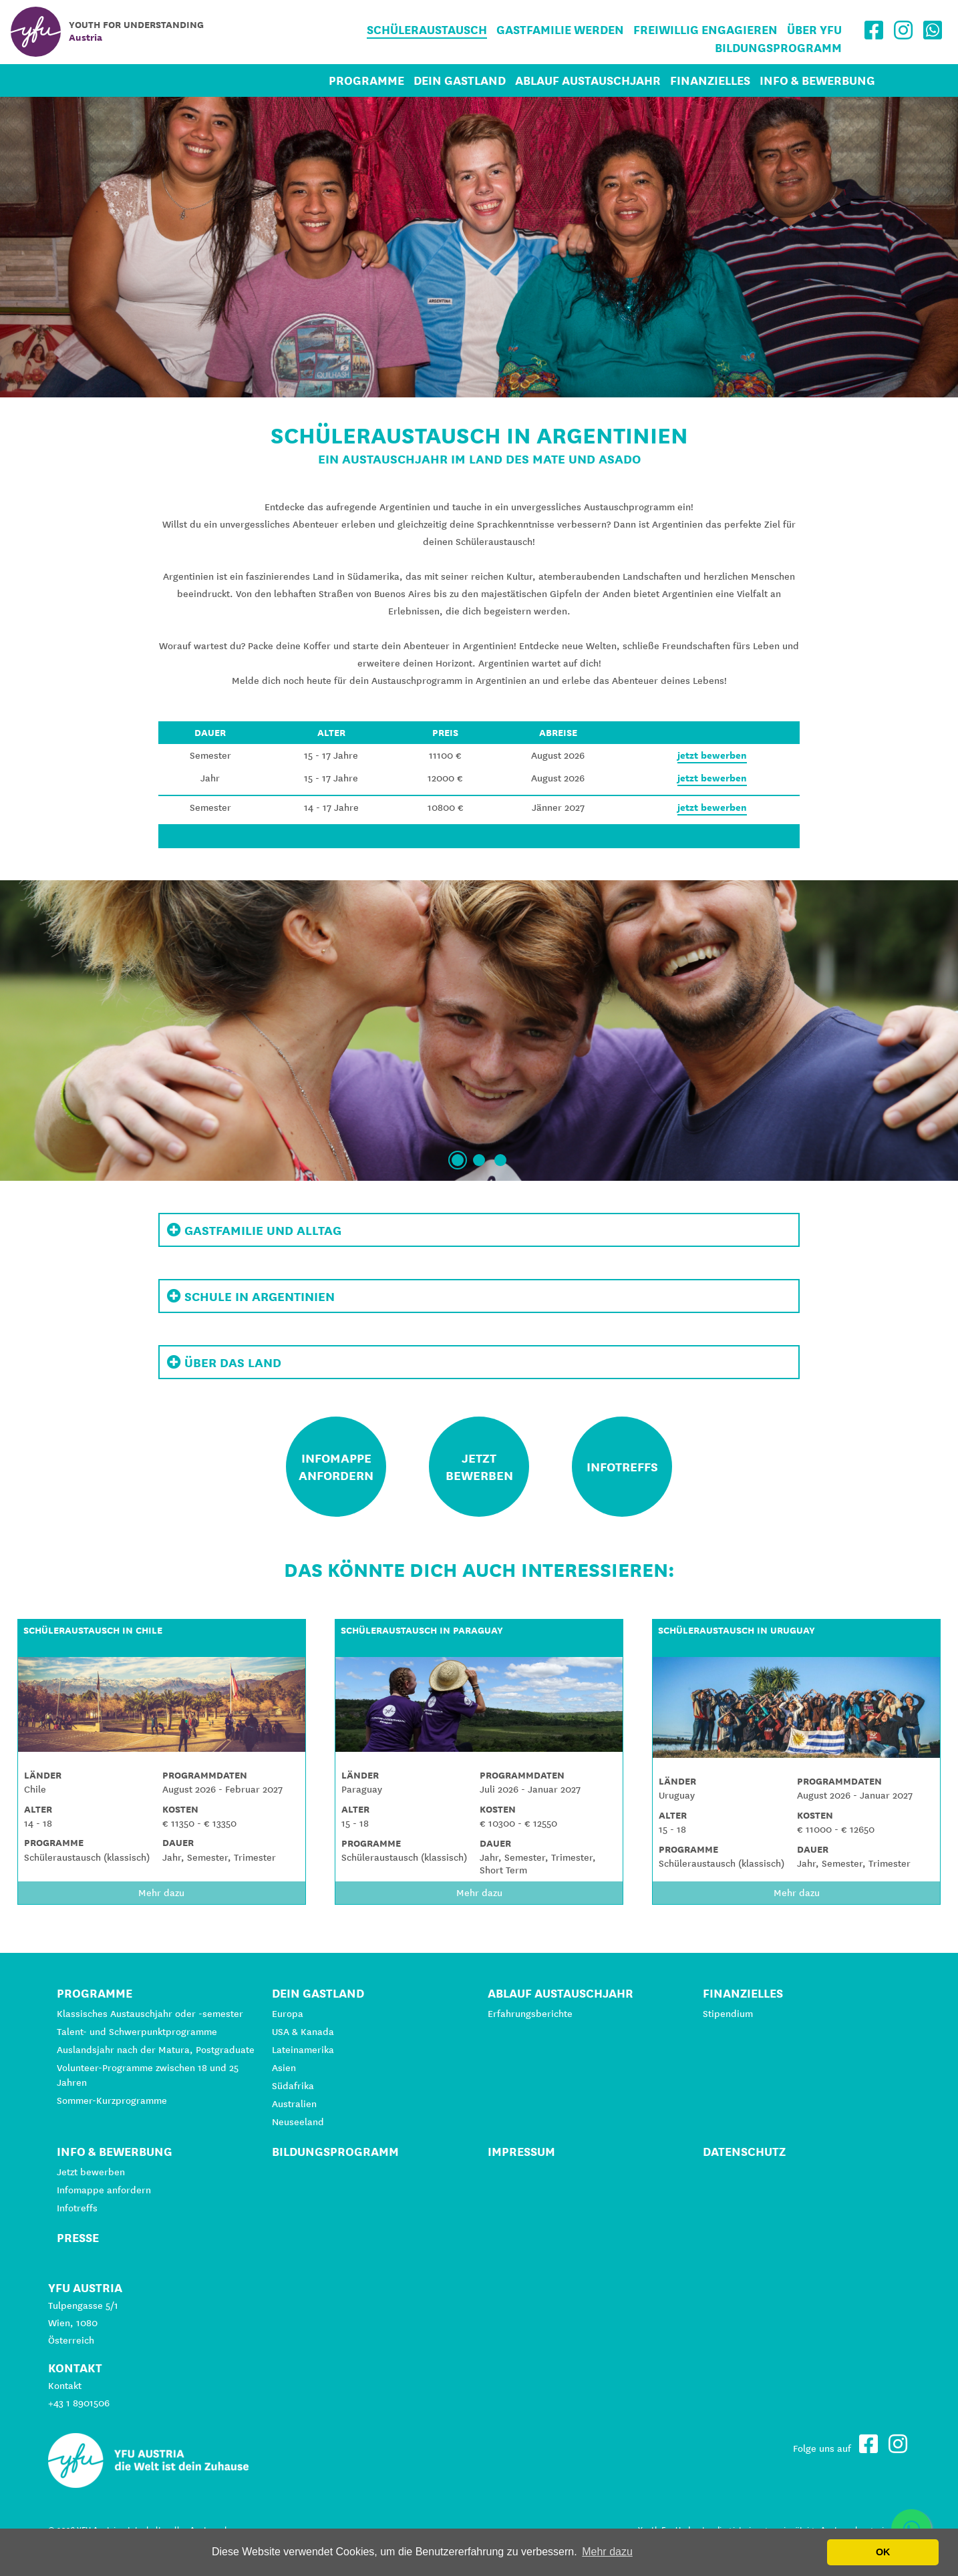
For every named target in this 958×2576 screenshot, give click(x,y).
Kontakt (65, 2386)
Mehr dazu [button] (607, 2551)
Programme (366, 80)
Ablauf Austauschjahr (588, 80)
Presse (78, 2237)
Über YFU (814, 29)
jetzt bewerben (712, 755)
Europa (287, 2014)
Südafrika (293, 2086)
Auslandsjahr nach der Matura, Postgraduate (156, 2050)
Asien (284, 2068)
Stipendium (728, 2014)
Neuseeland (298, 2122)
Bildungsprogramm (778, 47)
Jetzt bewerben (91, 2172)
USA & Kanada (303, 2032)
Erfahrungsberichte (530, 2014)
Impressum (521, 2151)
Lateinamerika (303, 2050)
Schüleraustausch (427, 29)
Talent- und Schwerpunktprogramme (137, 2032)
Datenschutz (744, 2151)
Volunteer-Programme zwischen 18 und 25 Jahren (147, 2075)
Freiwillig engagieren (705, 29)
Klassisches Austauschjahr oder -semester (150, 2014)
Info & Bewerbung (817, 80)
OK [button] (883, 2552)
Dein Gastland (460, 80)
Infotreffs (77, 2208)
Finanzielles (710, 80)
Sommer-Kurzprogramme (112, 2100)
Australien (294, 2104)
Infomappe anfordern (104, 2190)
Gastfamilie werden (560, 29)
